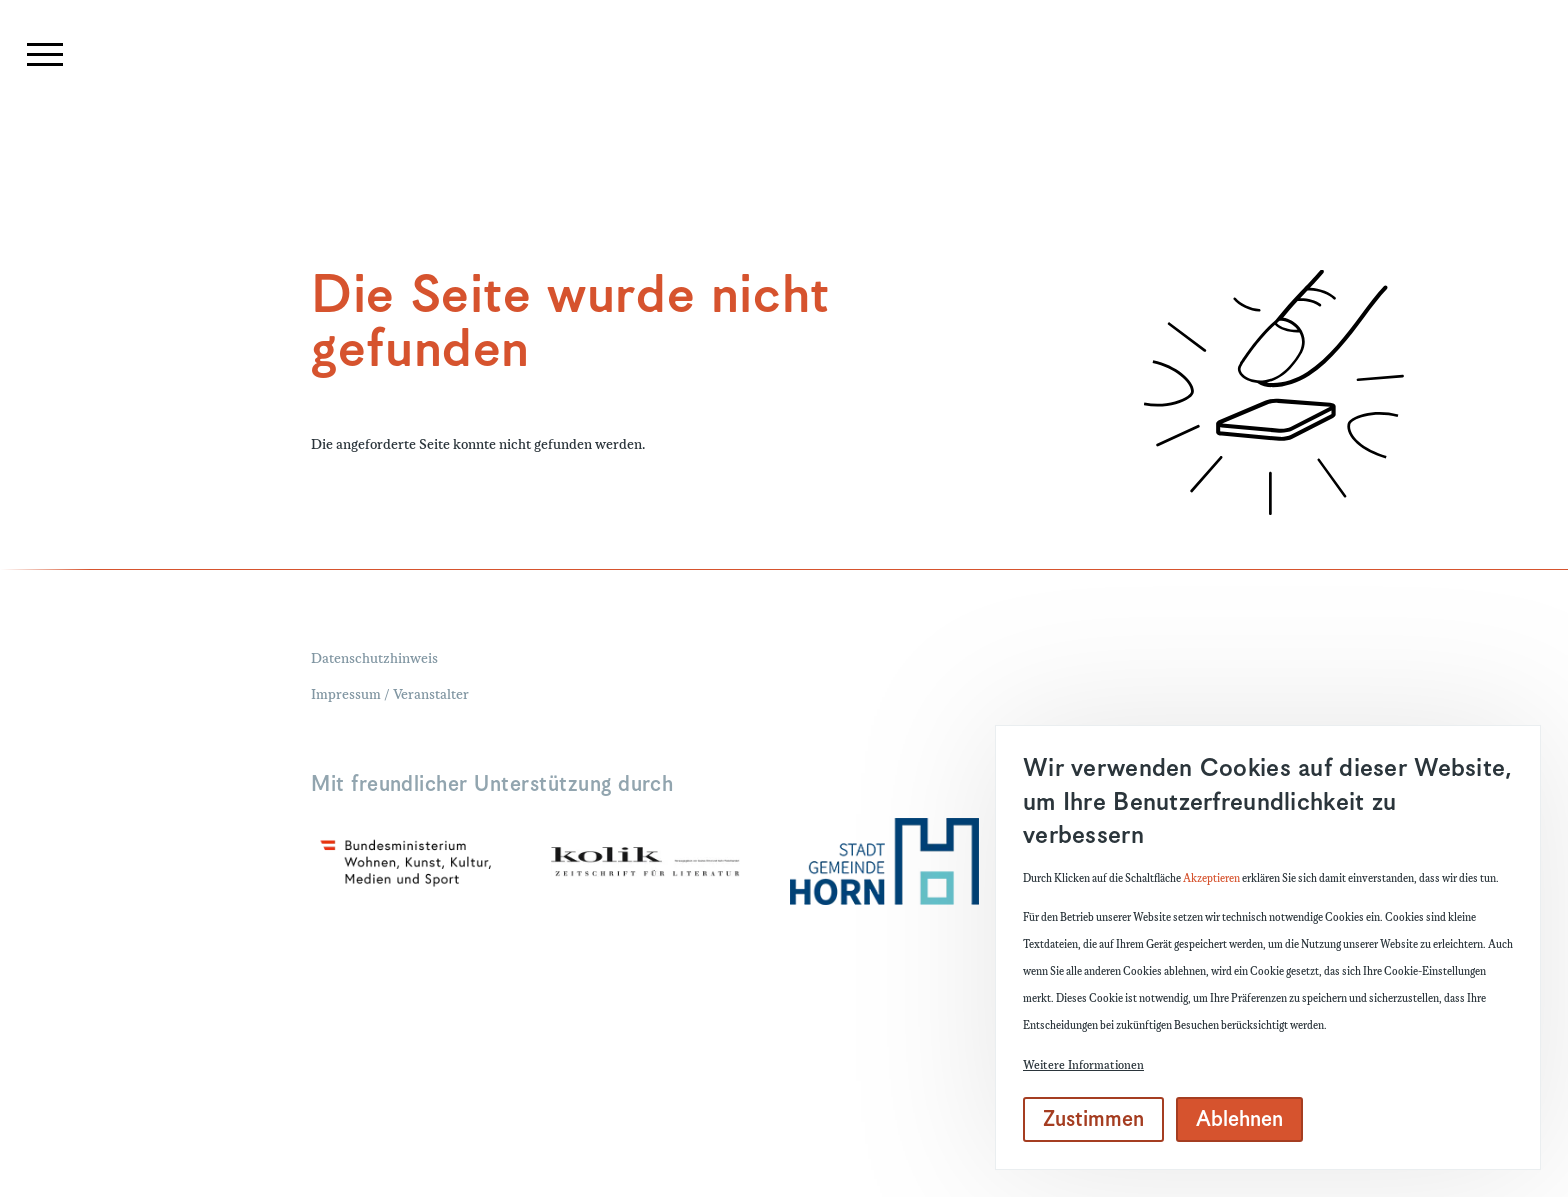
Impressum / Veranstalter (390, 696)
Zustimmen (1093, 1120)
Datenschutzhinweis (374, 660)
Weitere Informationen (1083, 1065)
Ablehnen (1239, 1120)
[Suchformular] (1377, 126)
